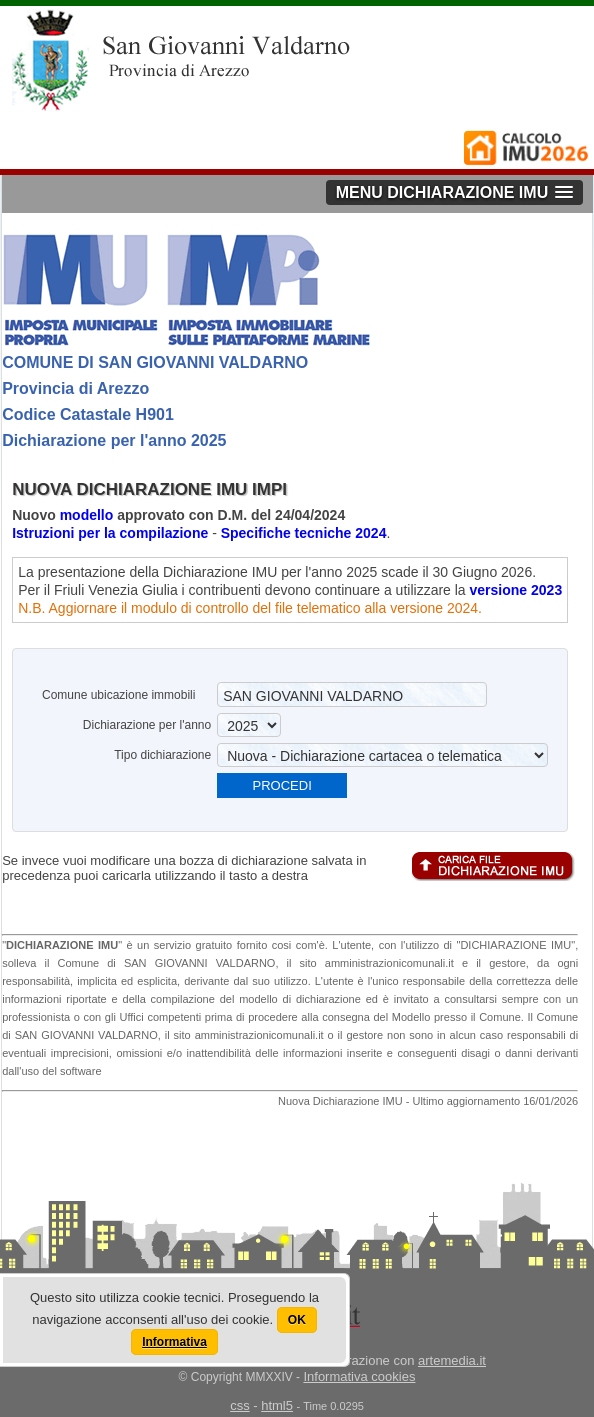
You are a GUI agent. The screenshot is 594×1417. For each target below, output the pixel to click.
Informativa (174, 1342)
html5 (277, 1405)
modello (87, 515)
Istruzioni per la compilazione (112, 533)
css (240, 1405)
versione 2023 (516, 590)
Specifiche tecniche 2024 (304, 533)
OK (297, 1320)
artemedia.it (452, 1360)
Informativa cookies (359, 1376)
